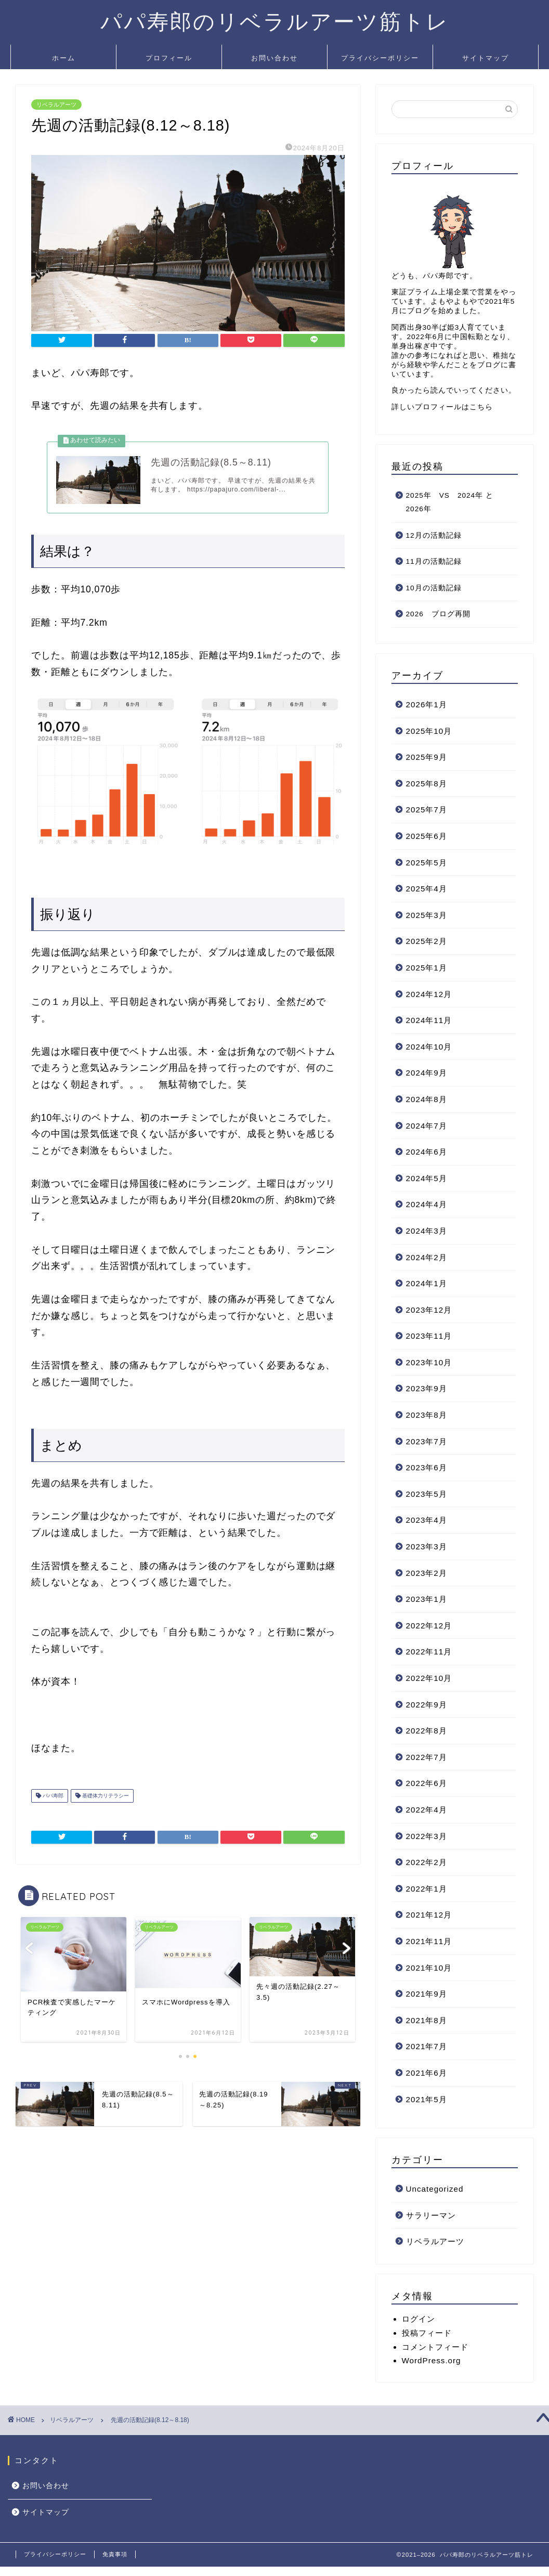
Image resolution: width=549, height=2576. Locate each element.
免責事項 (114, 2554)
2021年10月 (429, 1967)
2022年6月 (426, 1783)
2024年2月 (426, 1257)
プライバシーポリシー (380, 58)
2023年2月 (426, 1573)
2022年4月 (426, 1809)
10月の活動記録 (434, 588)
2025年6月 (426, 836)
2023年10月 (429, 1362)
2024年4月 (426, 1204)
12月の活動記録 (434, 535)
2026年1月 (426, 704)
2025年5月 (426, 862)
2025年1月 (426, 967)
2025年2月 (426, 941)
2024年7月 (426, 1125)
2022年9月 (426, 1704)
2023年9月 (426, 1388)
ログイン (418, 2318)
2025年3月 (426, 915)
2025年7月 (426, 809)
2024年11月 (429, 1020)
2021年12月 (429, 1914)
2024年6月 (426, 1151)
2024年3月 (426, 1230)
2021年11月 (429, 1941)
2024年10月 (429, 1046)
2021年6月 (426, 2072)
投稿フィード (427, 2332)
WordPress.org (431, 2360)
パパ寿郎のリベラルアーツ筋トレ (274, 21)
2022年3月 (426, 1836)
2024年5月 (426, 1178)
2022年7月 (426, 1757)
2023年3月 (426, 1546)
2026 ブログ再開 (438, 614)
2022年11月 (429, 1651)
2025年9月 (426, 757)
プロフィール (169, 58)
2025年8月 (426, 783)
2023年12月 (429, 1309)
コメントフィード (435, 2346)
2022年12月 (429, 1625)
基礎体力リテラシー (105, 1799)
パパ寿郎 (52, 1799)
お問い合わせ (274, 58)
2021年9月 (426, 1993)
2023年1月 (426, 1599)
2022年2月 (426, 1862)
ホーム (63, 58)
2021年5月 (426, 2099)
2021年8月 (426, 2020)
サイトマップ (485, 58)
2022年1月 (426, 1888)
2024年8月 (426, 1099)
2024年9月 (426, 1072)
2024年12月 (429, 994)
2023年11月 (429, 1335)
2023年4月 (426, 1520)
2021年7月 (426, 2046)
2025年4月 (426, 888)
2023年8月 (426, 1414)
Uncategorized (435, 2188)
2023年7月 (426, 1441)
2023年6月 (426, 1467)
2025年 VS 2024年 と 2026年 (453, 502)
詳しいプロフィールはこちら (442, 407)
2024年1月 (426, 1283)
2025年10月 (429, 731)
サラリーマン (431, 2215)
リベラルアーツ (56, 104)
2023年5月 (426, 1494)
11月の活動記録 (434, 561)
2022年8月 (426, 1730)
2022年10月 (429, 1678)
